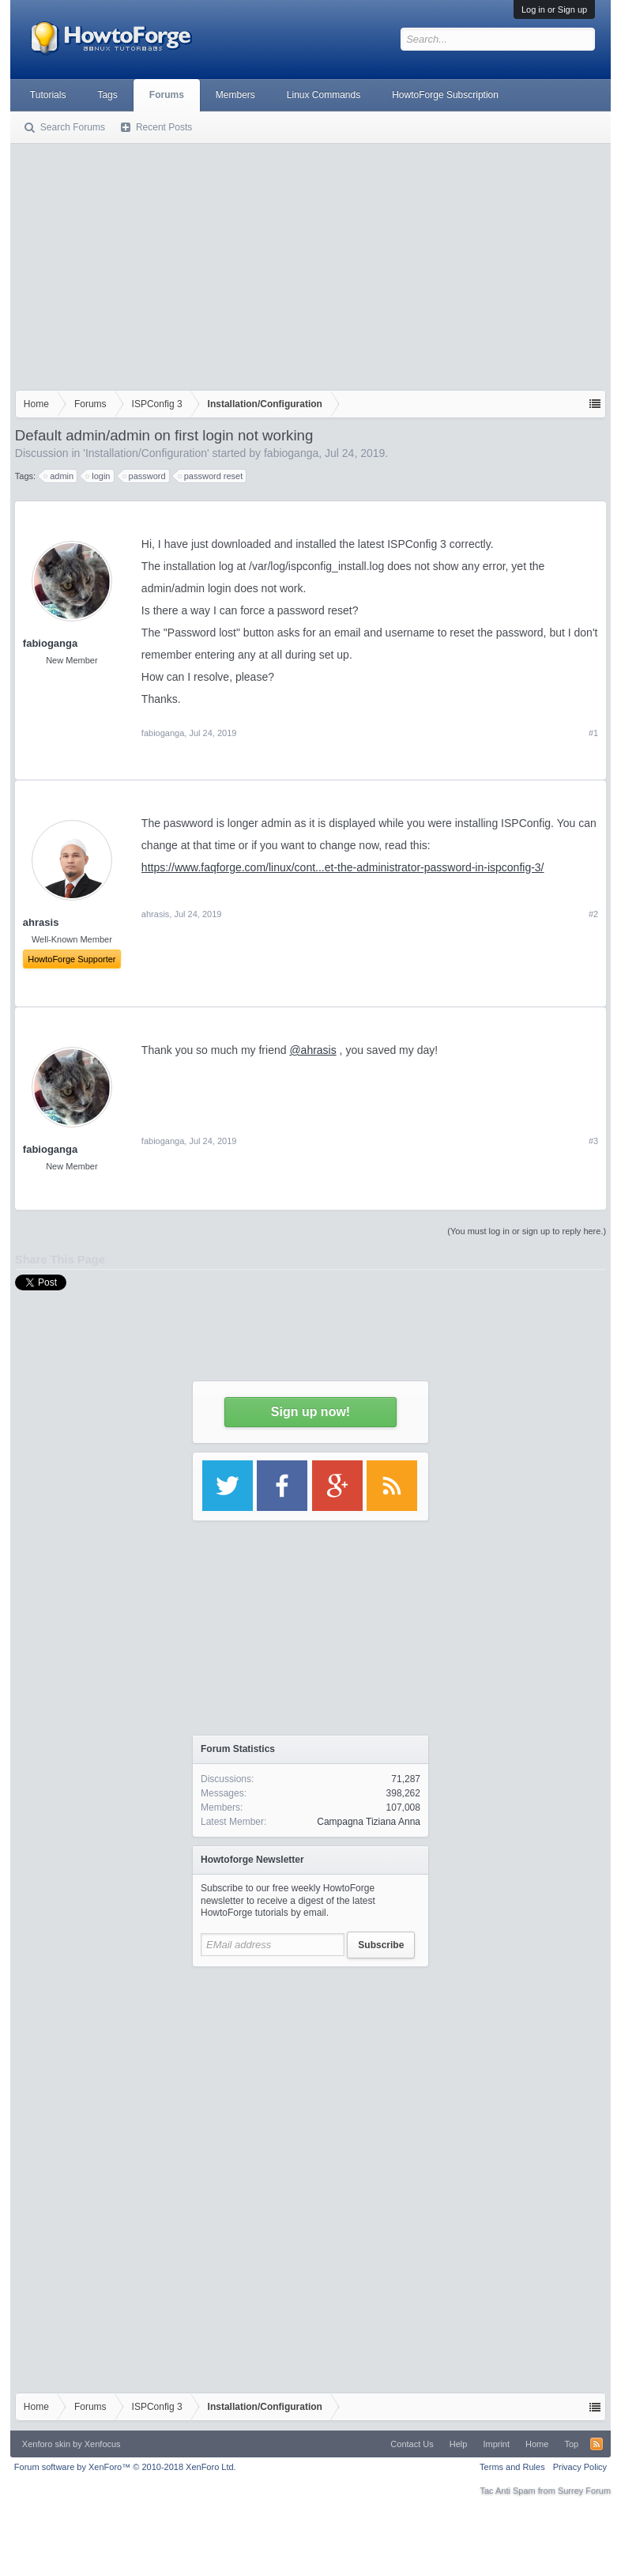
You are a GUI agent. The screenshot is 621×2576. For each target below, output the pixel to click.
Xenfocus (103, 2444)
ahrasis (155, 914)
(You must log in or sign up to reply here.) (526, 1231)
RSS (596, 2444)
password (145, 476)
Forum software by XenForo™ (125, 2467)
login (98, 476)
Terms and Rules (512, 2467)
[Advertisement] (310, 263)
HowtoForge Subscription (445, 94)
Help (459, 2444)
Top (571, 2444)
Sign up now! (310, 1411)
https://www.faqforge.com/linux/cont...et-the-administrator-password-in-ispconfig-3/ (342, 867)
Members (235, 94)
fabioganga (291, 453)
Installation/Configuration (146, 453)
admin (59, 476)
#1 (593, 733)
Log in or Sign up (554, 9)
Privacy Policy (580, 2467)
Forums (166, 94)
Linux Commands (323, 94)
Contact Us (411, 2444)
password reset (211, 476)
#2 (593, 914)
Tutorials (48, 94)
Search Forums (72, 127)
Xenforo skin (46, 2444)
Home (536, 2444)
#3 (593, 1141)
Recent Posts (164, 127)
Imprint (496, 2444)
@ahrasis (312, 1050)
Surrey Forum (584, 2490)
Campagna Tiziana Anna (368, 1821)
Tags (107, 94)
